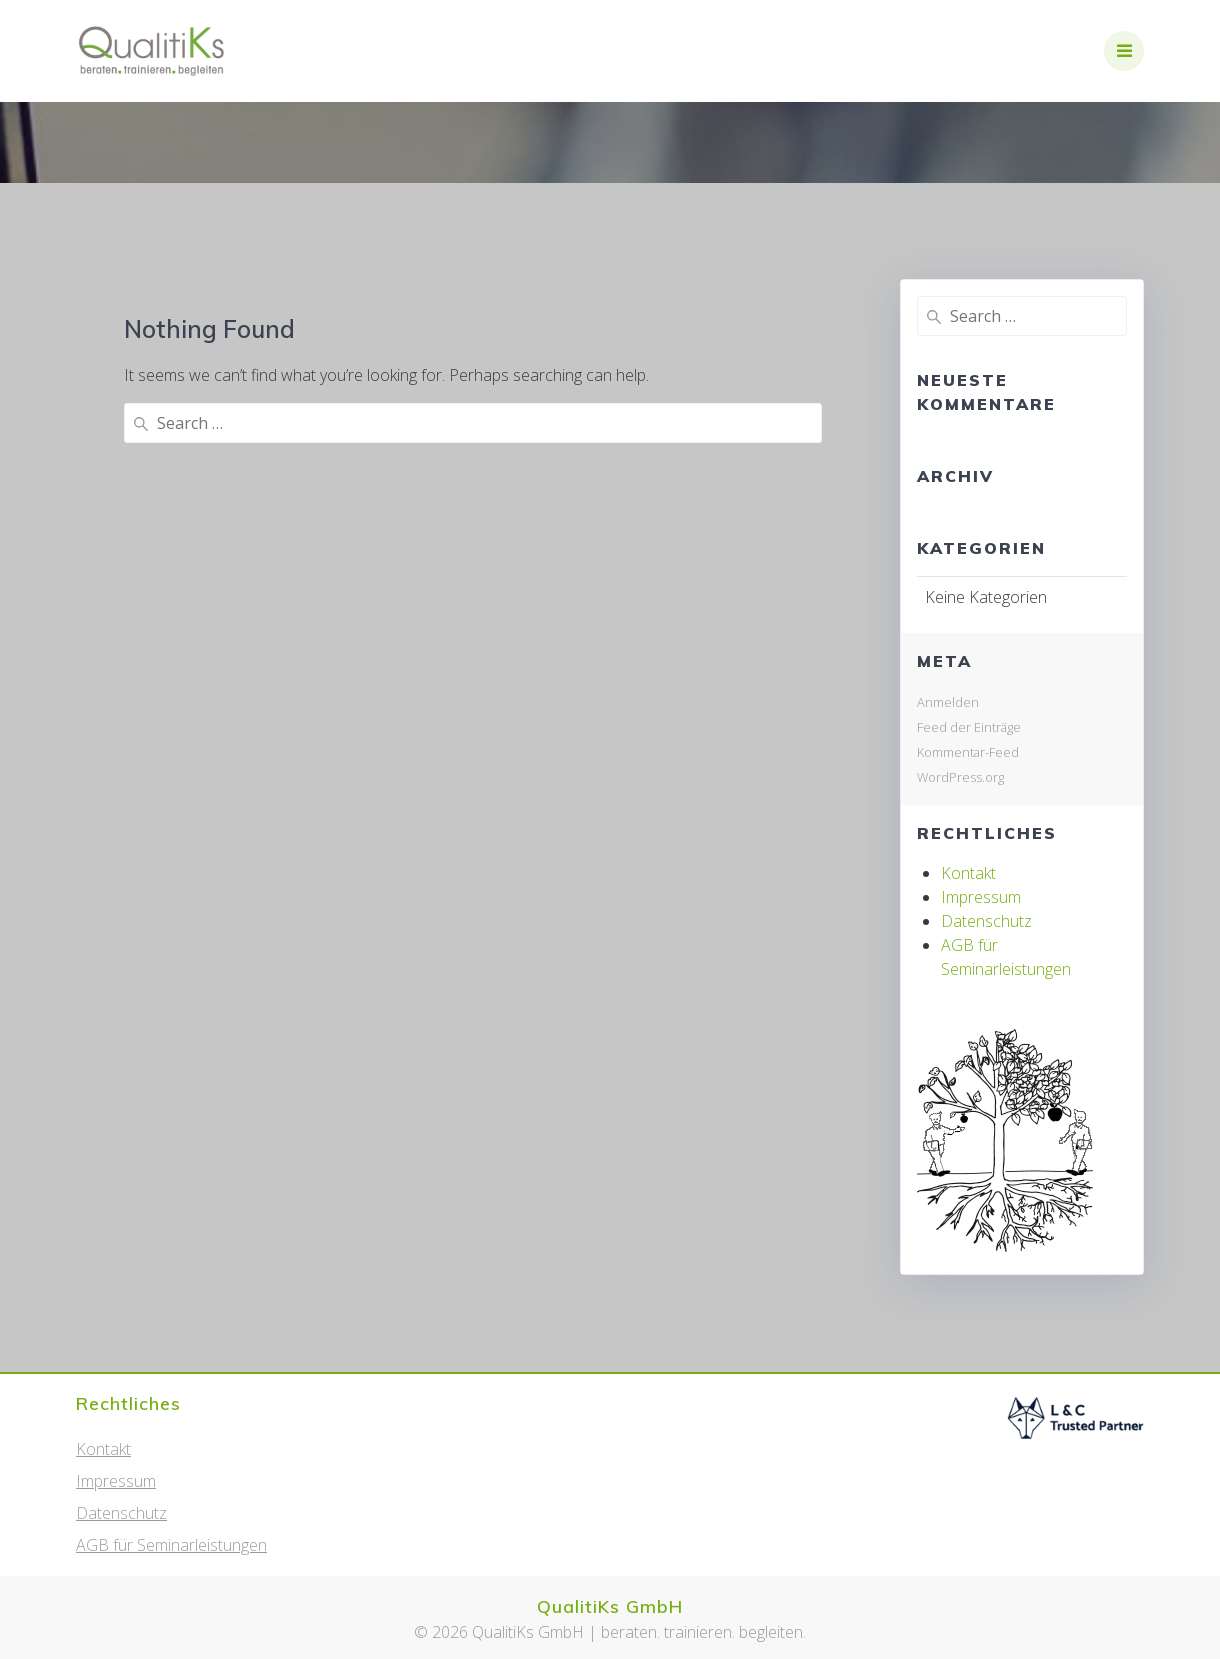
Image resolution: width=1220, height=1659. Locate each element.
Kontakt (968, 873)
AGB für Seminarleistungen (171, 1545)
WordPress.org (960, 777)
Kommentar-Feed (968, 752)
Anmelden (948, 702)
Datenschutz (986, 921)
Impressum (981, 897)
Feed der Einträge (969, 727)
